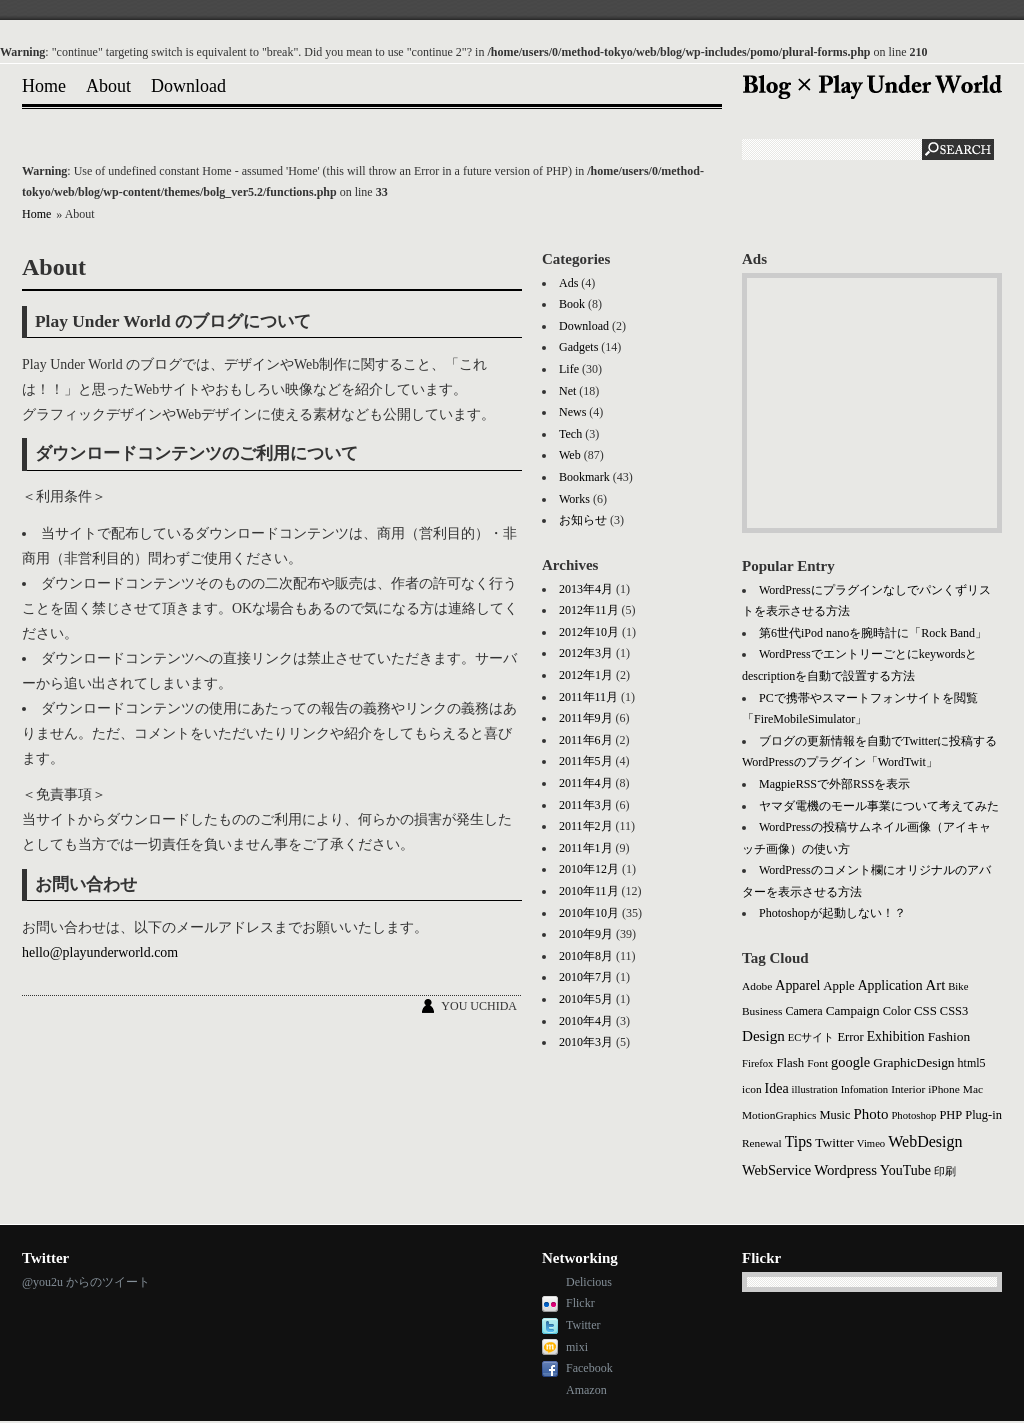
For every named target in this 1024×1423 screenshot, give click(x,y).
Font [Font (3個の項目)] (817, 1063)
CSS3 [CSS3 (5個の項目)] (954, 1011)
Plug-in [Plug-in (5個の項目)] (983, 1115)
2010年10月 (589, 913)
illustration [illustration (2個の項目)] (815, 1089)
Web (570, 455)
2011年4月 (586, 783)
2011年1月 (586, 848)
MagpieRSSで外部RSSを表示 (834, 784)
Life (569, 369)
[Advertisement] (872, 403)
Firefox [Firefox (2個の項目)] (757, 1063)
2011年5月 (586, 761)
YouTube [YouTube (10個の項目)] (905, 1170)
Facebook (589, 1368)
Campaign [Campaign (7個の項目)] (853, 1010)
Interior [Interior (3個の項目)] (908, 1089)
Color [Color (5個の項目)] (897, 1011)
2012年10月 (589, 632)
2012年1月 (586, 675)
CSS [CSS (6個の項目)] (925, 1011)
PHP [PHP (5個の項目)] (950, 1115)
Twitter (583, 1325)
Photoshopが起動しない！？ (832, 913)
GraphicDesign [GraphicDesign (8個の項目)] (913, 1062)
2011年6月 (586, 740)
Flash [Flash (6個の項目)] (790, 1063)
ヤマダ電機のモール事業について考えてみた (879, 806)
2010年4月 (586, 1021)
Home (44, 86)
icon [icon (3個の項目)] (752, 1089)
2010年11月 (589, 891)
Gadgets (578, 347)
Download (188, 86)
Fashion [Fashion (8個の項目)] (949, 1036)
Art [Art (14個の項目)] (936, 985)
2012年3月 (586, 653)
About (108, 86)
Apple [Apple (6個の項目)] (838, 986)
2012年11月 (589, 610)
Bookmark (584, 477)
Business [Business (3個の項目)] (762, 1011)
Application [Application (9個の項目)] (890, 985)
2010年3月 (586, 1042)
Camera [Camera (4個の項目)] (803, 1011)
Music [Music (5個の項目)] (834, 1115)
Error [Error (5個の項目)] (850, 1037)
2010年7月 (586, 977)
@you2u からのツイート (86, 1282)
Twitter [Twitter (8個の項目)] (834, 1142)
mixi (577, 1347)
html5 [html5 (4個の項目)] (972, 1063)
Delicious (589, 1282)
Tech (570, 434)
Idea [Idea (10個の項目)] (777, 1088)
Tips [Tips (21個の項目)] (798, 1141)
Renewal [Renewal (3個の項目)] (762, 1143)
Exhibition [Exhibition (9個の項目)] (896, 1036)
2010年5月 (586, 999)
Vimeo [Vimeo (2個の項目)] (871, 1143)
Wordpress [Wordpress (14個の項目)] (845, 1170)
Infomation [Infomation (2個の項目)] (864, 1089)
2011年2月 (586, 826)
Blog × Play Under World (872, 86)
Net (567, 391)
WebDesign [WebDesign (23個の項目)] (925, 1141)
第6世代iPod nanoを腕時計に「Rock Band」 (873, 633)
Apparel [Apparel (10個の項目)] (797, 985)
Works (574, 499)
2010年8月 (586, 956)
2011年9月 (586, 718)
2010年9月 (586, 934)
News (572, 412)
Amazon (586, 1390)
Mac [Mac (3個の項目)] (973, 1089)
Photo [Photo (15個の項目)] (871, 1114)
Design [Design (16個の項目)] (763, 1036)
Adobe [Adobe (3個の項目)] (757, 986)
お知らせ (583, 520)
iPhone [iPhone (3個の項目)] (944, 1089)
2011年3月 (586, 805)
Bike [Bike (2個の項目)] (958, 986)
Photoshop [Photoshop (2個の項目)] (913, 1115)
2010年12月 (589, 869)
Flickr (580, 1303)
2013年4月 (586, 589)
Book (572, 304)
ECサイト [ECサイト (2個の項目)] (811, 1037)
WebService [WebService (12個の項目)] (776, 1170)
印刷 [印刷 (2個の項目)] (945, 1171)
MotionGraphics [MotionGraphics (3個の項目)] (779, 1115)
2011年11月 (588, 697)
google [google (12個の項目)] (850, 1062)
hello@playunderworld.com (100, 952)
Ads (568, 283)
